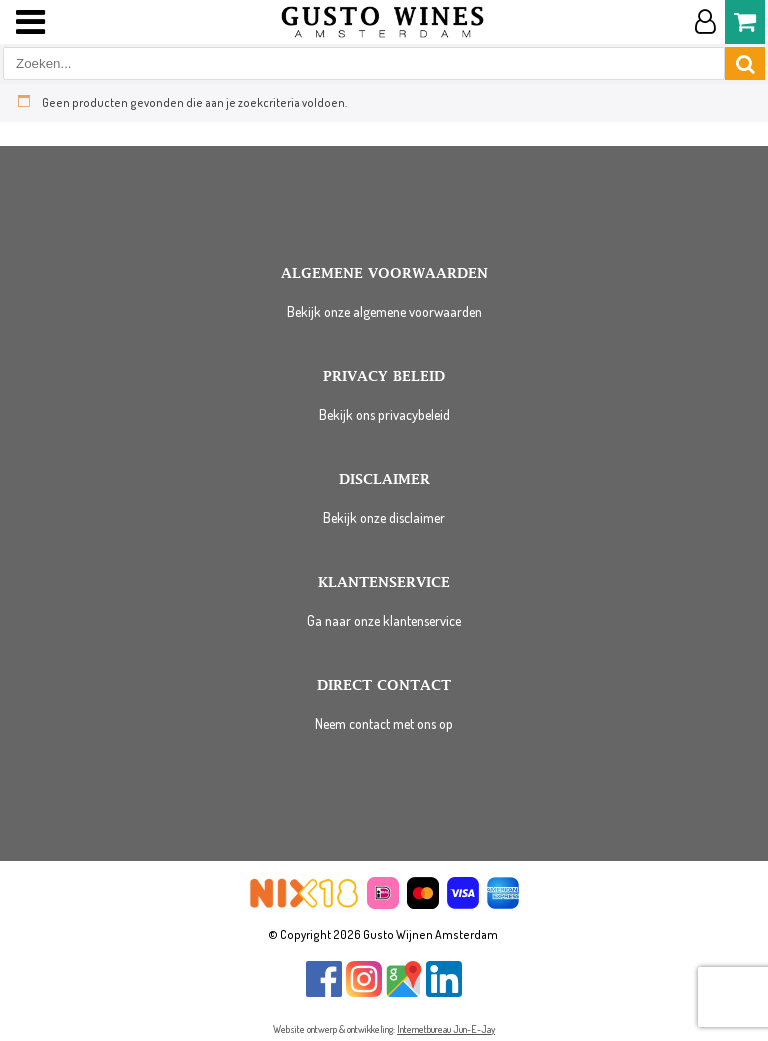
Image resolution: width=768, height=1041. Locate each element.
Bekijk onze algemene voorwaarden (384, 311)
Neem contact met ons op (384, 723)
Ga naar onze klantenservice (384, 620)
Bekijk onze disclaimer (384, 517)
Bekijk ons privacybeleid (384, 414)
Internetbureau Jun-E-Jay (446, 1029)
